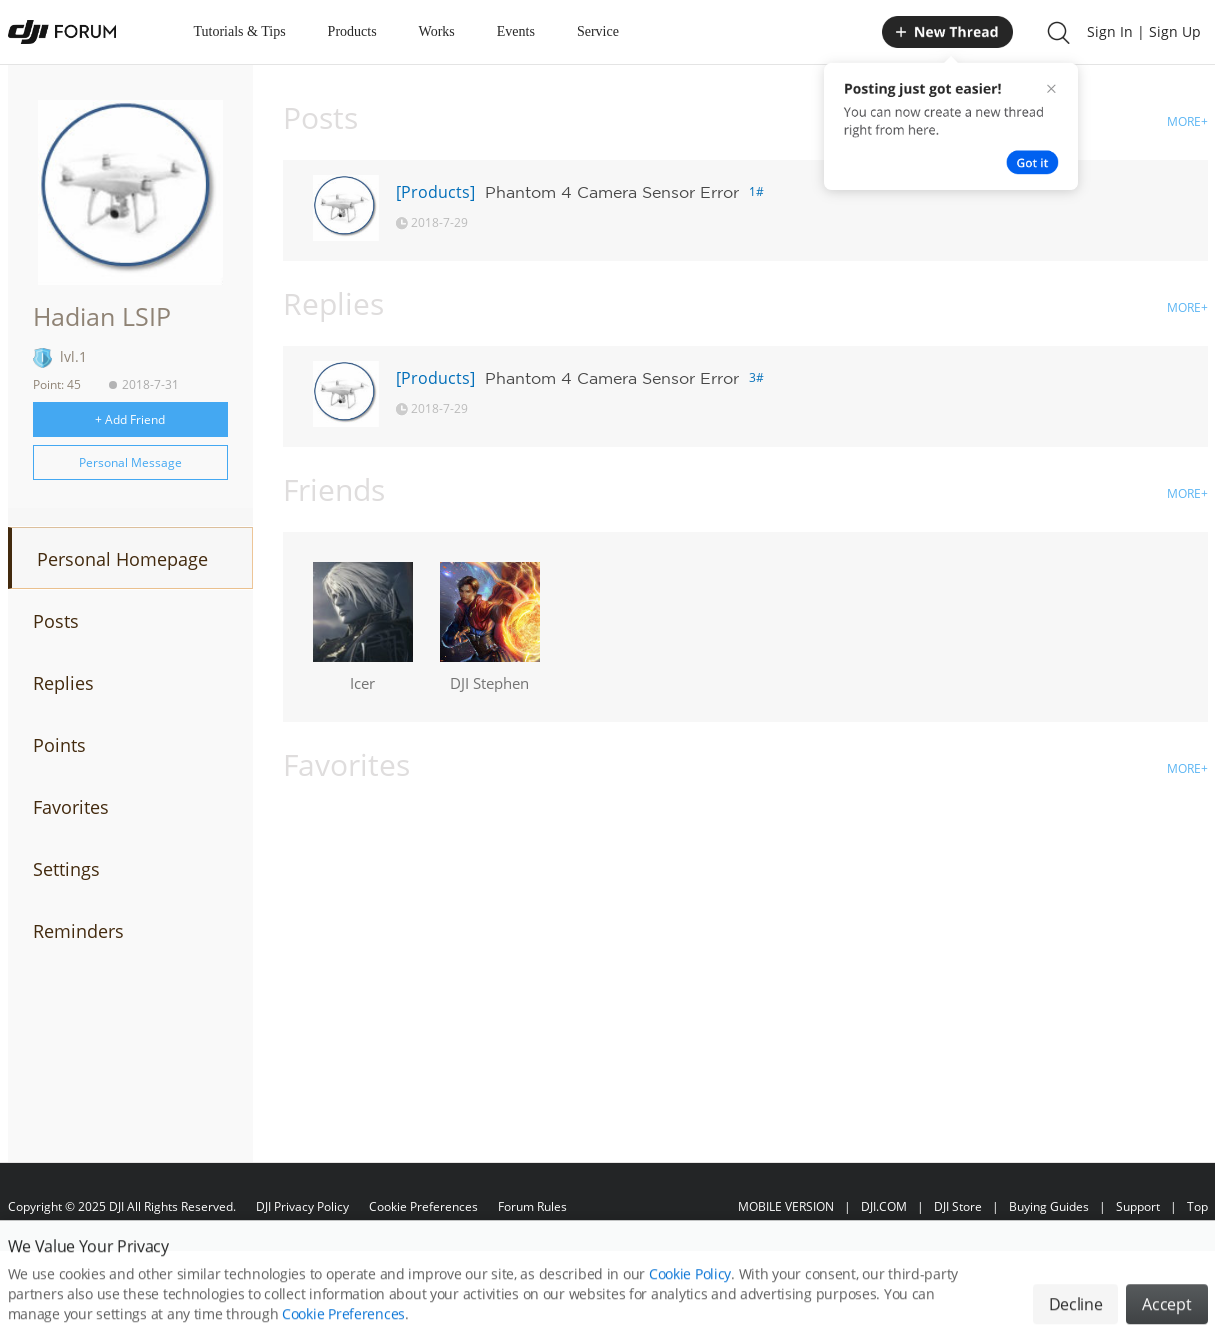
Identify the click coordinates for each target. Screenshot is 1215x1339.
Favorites (71, 807)
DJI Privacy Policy (302, 1206)
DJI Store (958, 1206)
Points (59, 745)
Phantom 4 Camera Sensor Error (612, 192)
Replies (63, 683)
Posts (56, 621)
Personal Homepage (122, 559)
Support (1138, 1206)
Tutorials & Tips (240, 31)
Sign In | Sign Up (1144, 31)
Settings (66, 869)
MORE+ (1187, 121)
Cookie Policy (690, 1295)
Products (352, 31)
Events (516, 31)
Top (1197, 1206)
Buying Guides (1049, 1206)
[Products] (435, 192)
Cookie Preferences (423, 1206)
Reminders (78, 931)
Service (598, 31)
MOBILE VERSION (786, 1206)
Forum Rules (532, 1206)
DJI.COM (884, 1206)
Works (437, 31)
